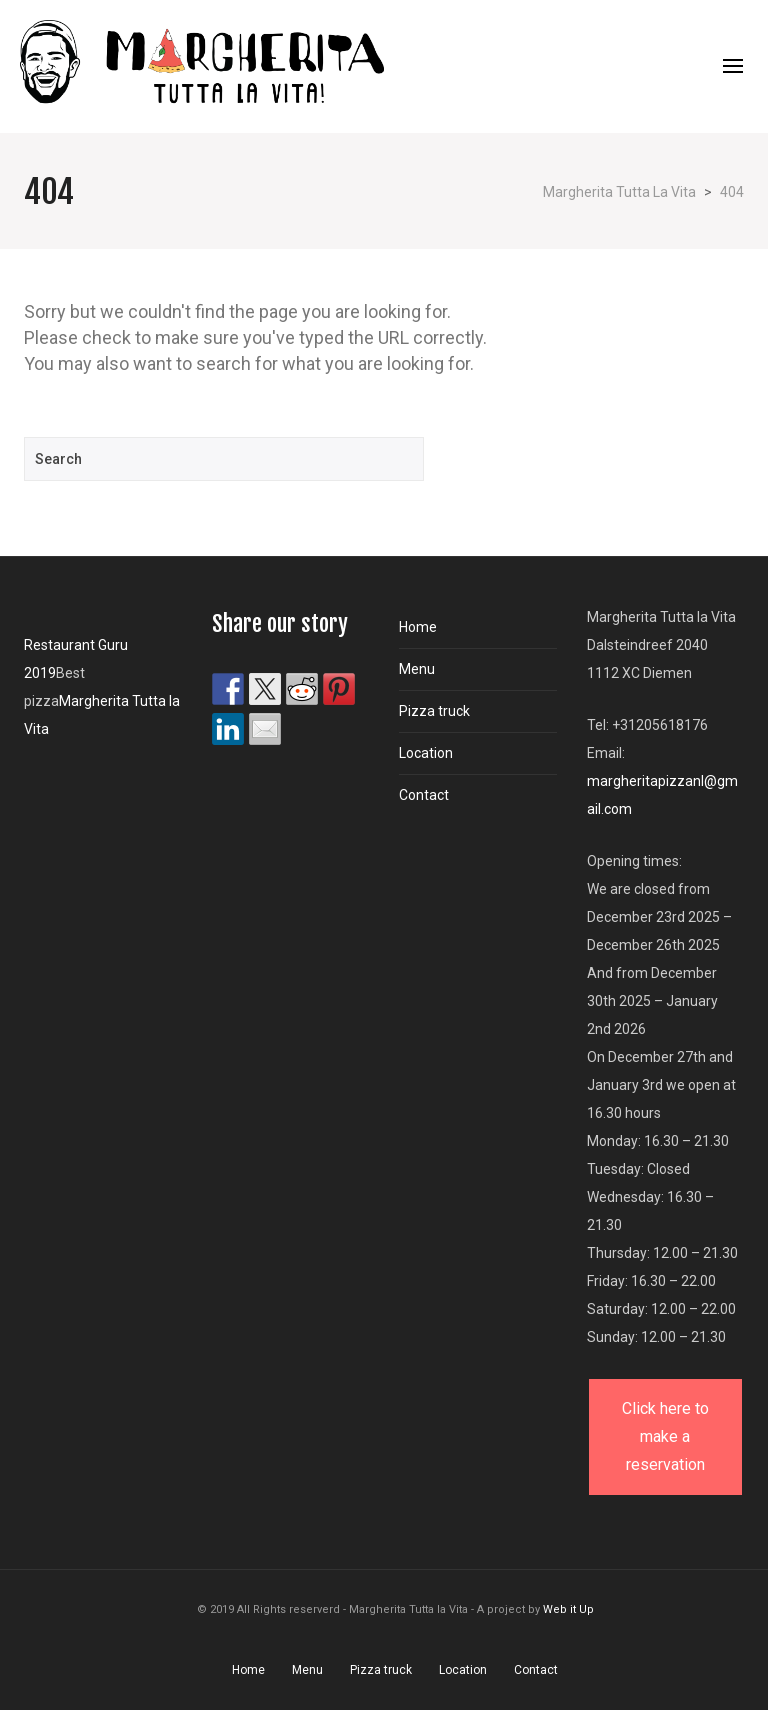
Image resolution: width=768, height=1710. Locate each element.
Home (418, 627)
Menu (417, 669)
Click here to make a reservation (665, 1436)
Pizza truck (434, 711)
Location (426, 753)
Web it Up (568, 1609)
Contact (424, 795)
